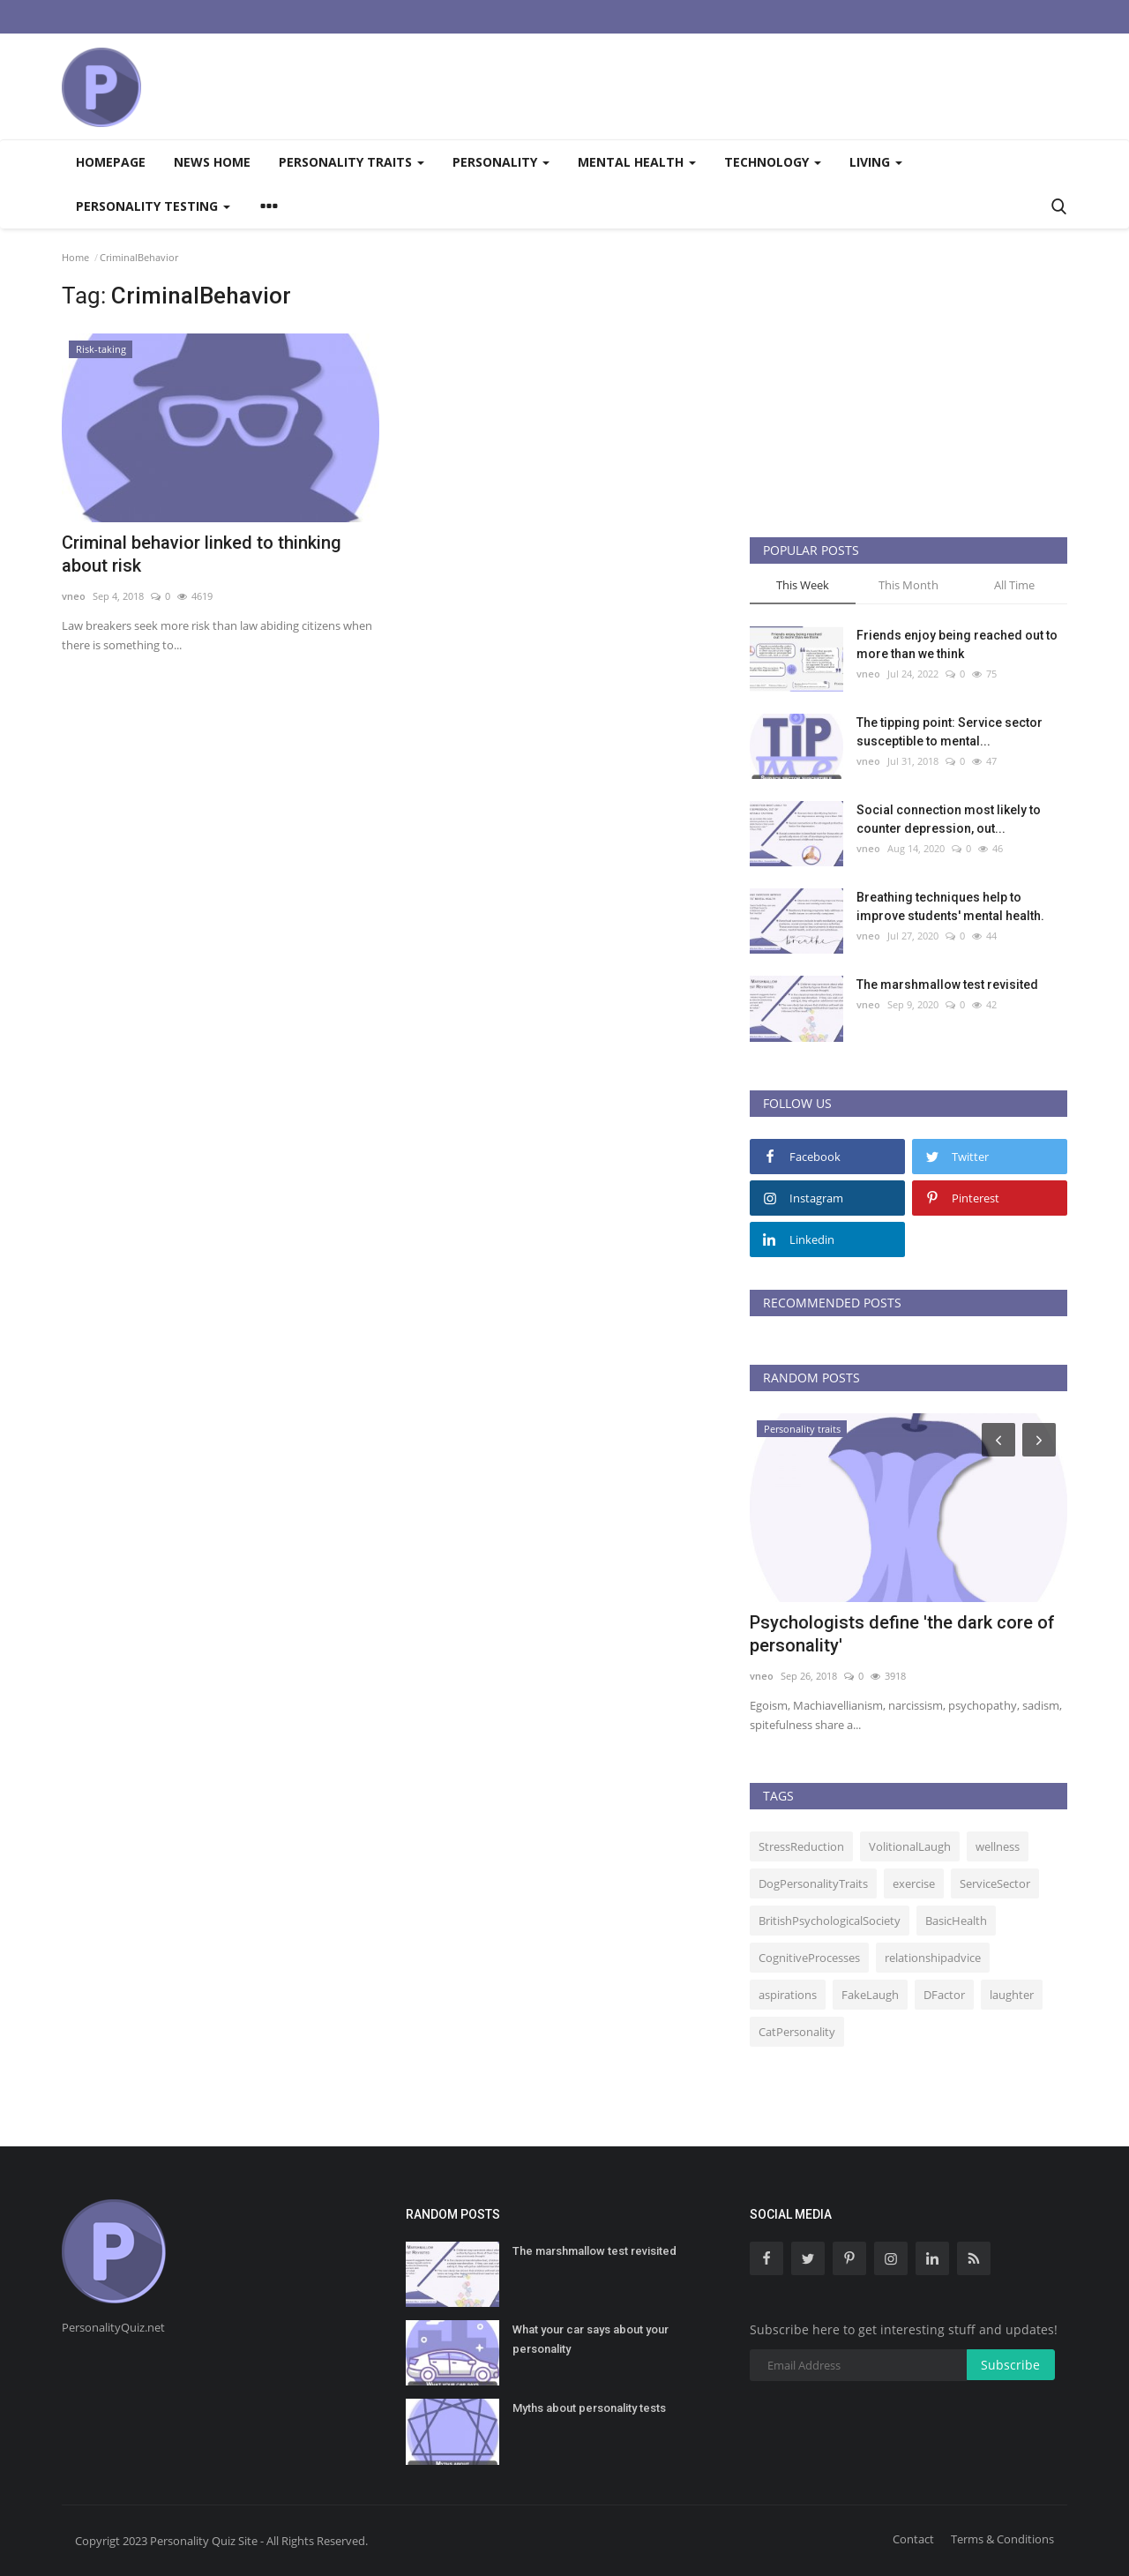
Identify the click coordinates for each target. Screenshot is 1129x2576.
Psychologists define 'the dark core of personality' (902, 1634)
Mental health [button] (637, 162)
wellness (998, 1846)
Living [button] (875, 162)
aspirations (788, 1995)
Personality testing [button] (153, 206)
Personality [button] (501, 162)
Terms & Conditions (1002, 2539)
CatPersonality (797, 2032)
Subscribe (1010, 2364)
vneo (74, 596)
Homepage (111, 162)
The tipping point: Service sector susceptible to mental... (949, 731)
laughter (1012, 1995)
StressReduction (801, 1846)
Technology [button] (772, 162)
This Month (908, 585)
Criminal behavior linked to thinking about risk (201, 554)
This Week (802, 585)
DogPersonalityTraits (813, 1883)
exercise (914, 1883)
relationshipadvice (933, 1958)
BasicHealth (956, 1920)
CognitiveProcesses (809, 1958)
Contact (913, 2539)
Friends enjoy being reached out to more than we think (957, 644)
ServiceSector (995, 1883)
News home (212, 162)
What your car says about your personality (590, 2339)
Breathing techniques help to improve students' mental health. (950, 906)
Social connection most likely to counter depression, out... (948, 819)
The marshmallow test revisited (947, 984)
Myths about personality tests (589, 2408)
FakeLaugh (870, 1995)
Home (75, 257)
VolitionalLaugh (910, 1846)
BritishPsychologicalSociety (830, 1920)
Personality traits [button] (351, 162)
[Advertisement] (746, 86)
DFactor (944, 1995)
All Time (1014, 585)
